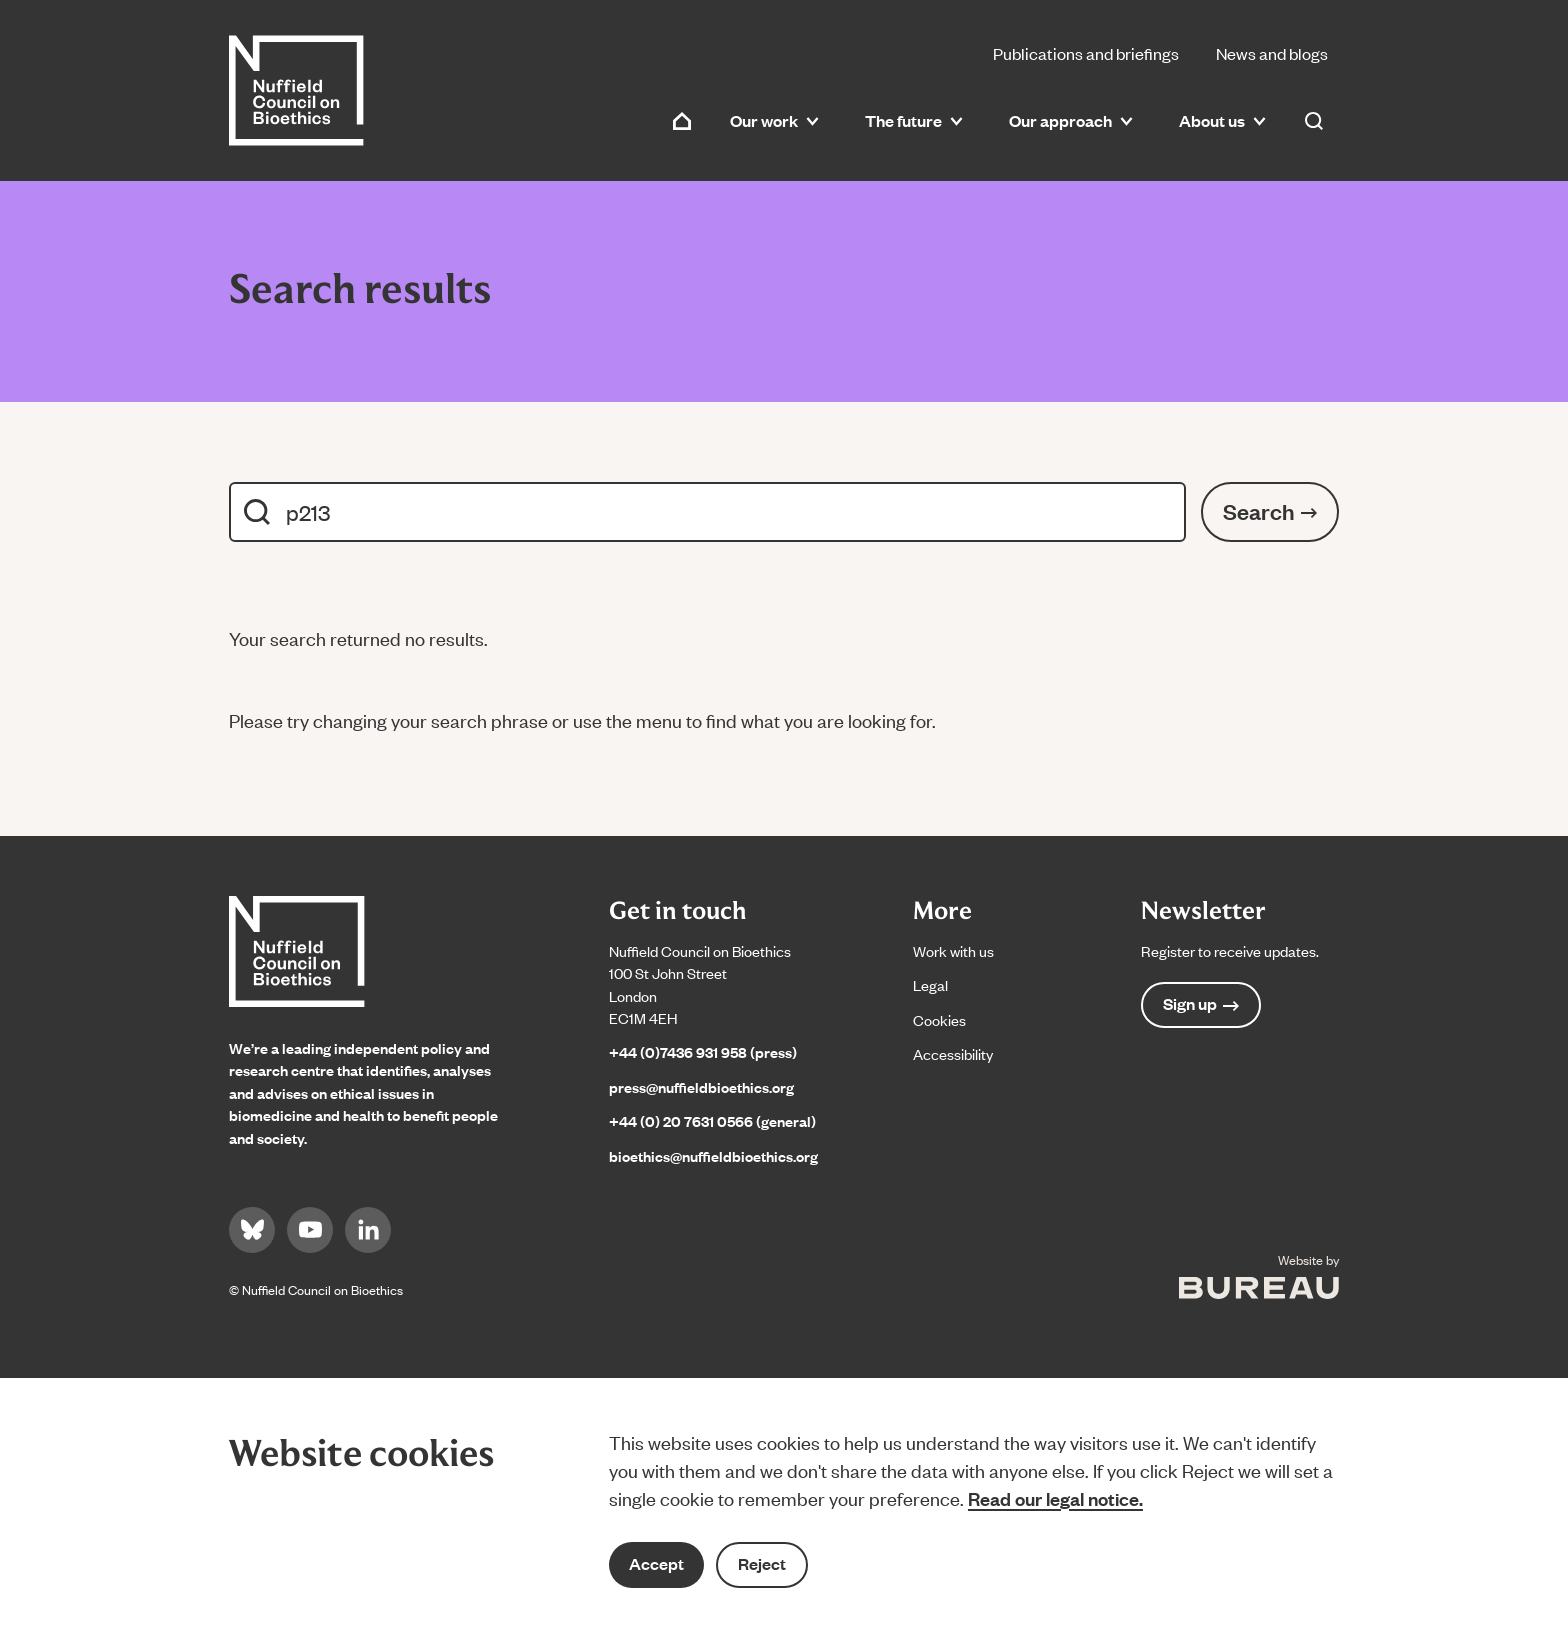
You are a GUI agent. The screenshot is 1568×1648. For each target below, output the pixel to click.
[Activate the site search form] (1314, 121)
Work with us (953, 950)
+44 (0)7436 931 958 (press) (703, 1051)
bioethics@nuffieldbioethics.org (713, 1155)
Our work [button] (774, 120)
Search (1270, 510)
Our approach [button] (1071, 120)
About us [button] (1222, 120)
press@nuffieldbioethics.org (701, 1086)
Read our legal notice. (1055, 1498)
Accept (656, 1563)
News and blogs (1272, 53)
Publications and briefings (1086, 53)
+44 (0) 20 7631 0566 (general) (712, 1120)
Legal (930, 984)
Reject (762, 1563)
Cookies (939, 1019)
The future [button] (914, 120)
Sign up (1201, 1003)
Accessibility (953, 1053)
